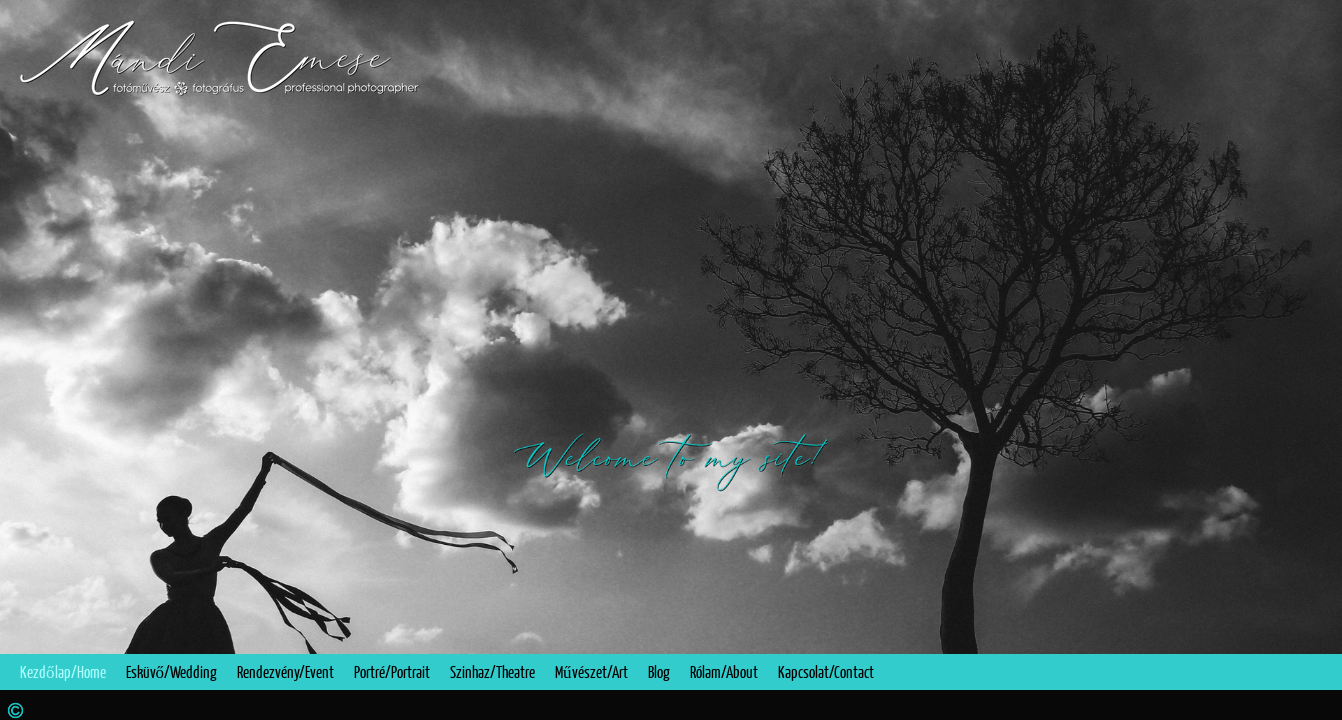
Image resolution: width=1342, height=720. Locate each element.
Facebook (1298, 705)
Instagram (1327, 705)
